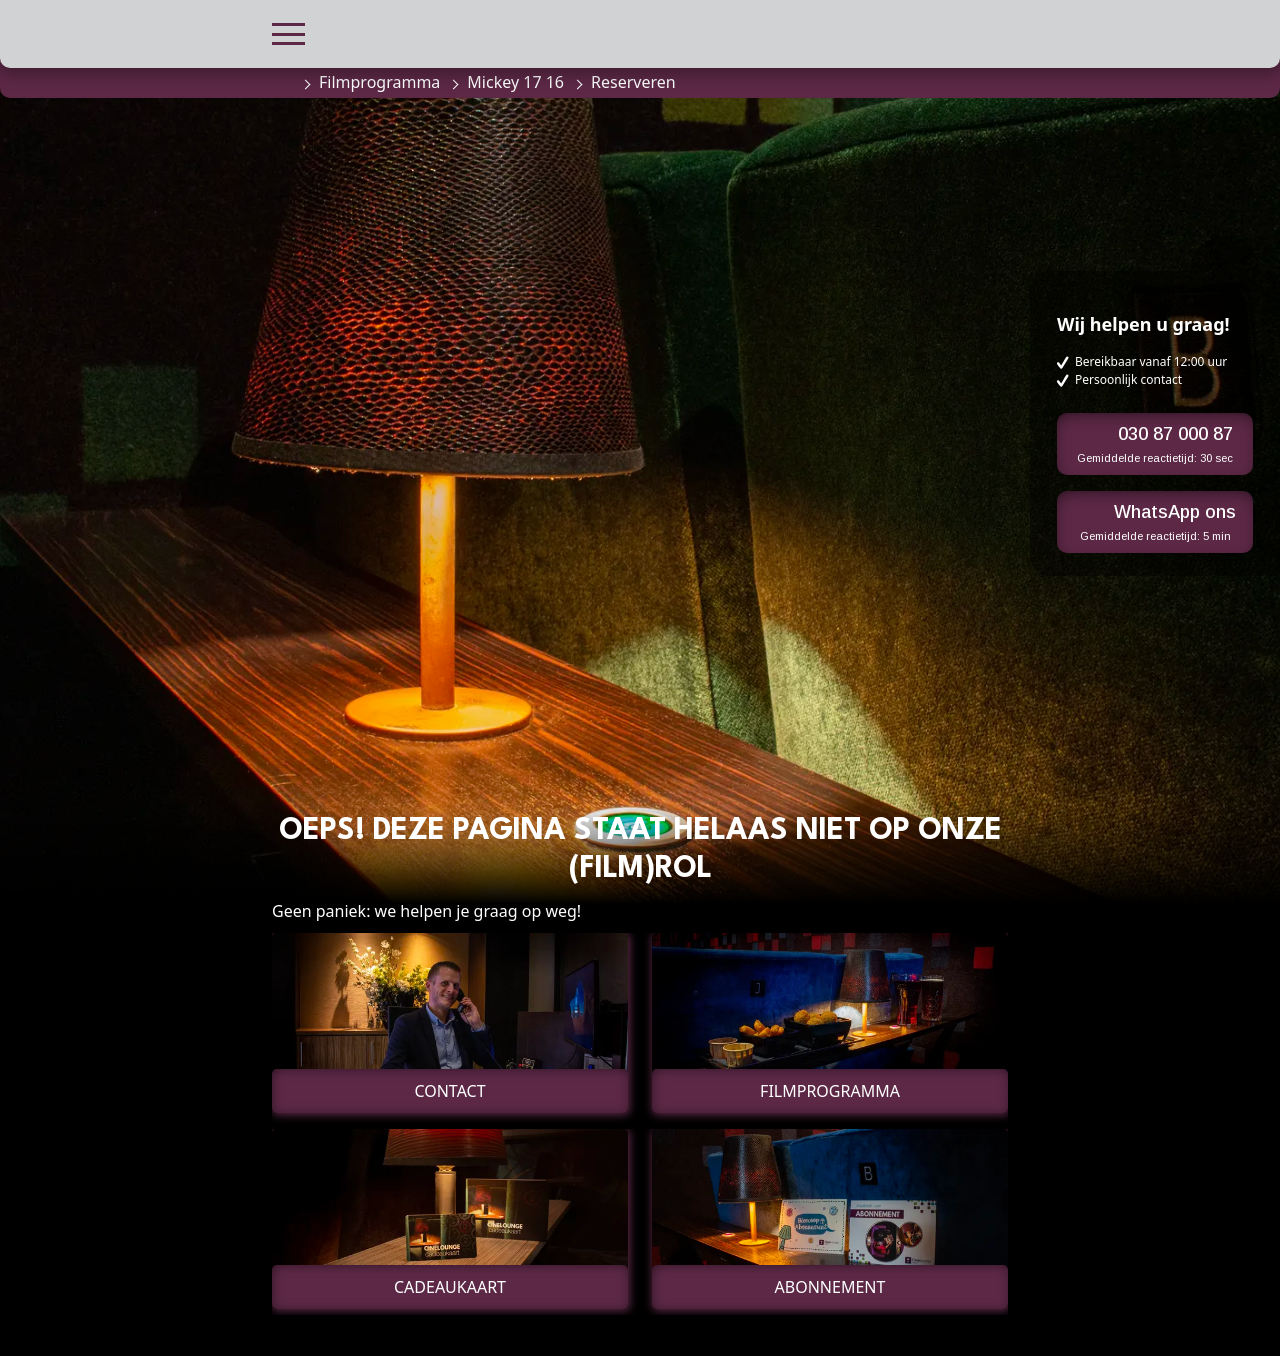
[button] (288, 31)
